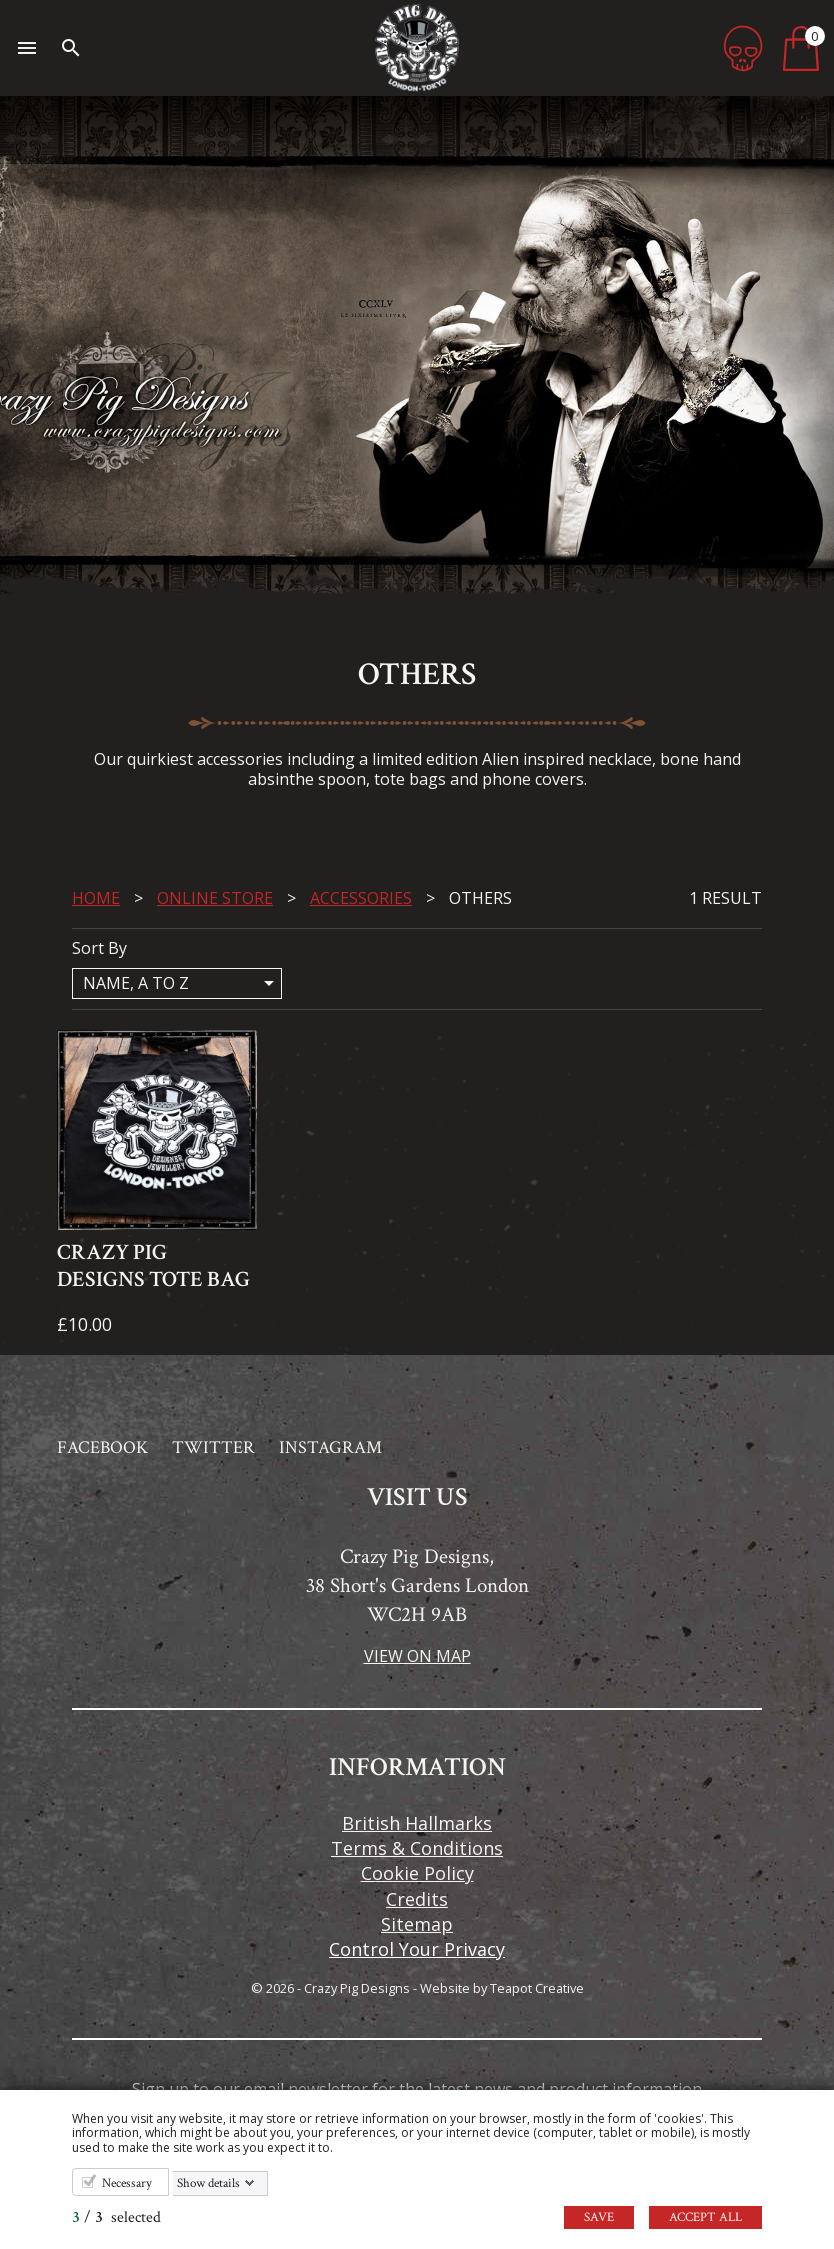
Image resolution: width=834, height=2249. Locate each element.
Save (599, 2217)
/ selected (116, 2217)
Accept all (705, 2217)
